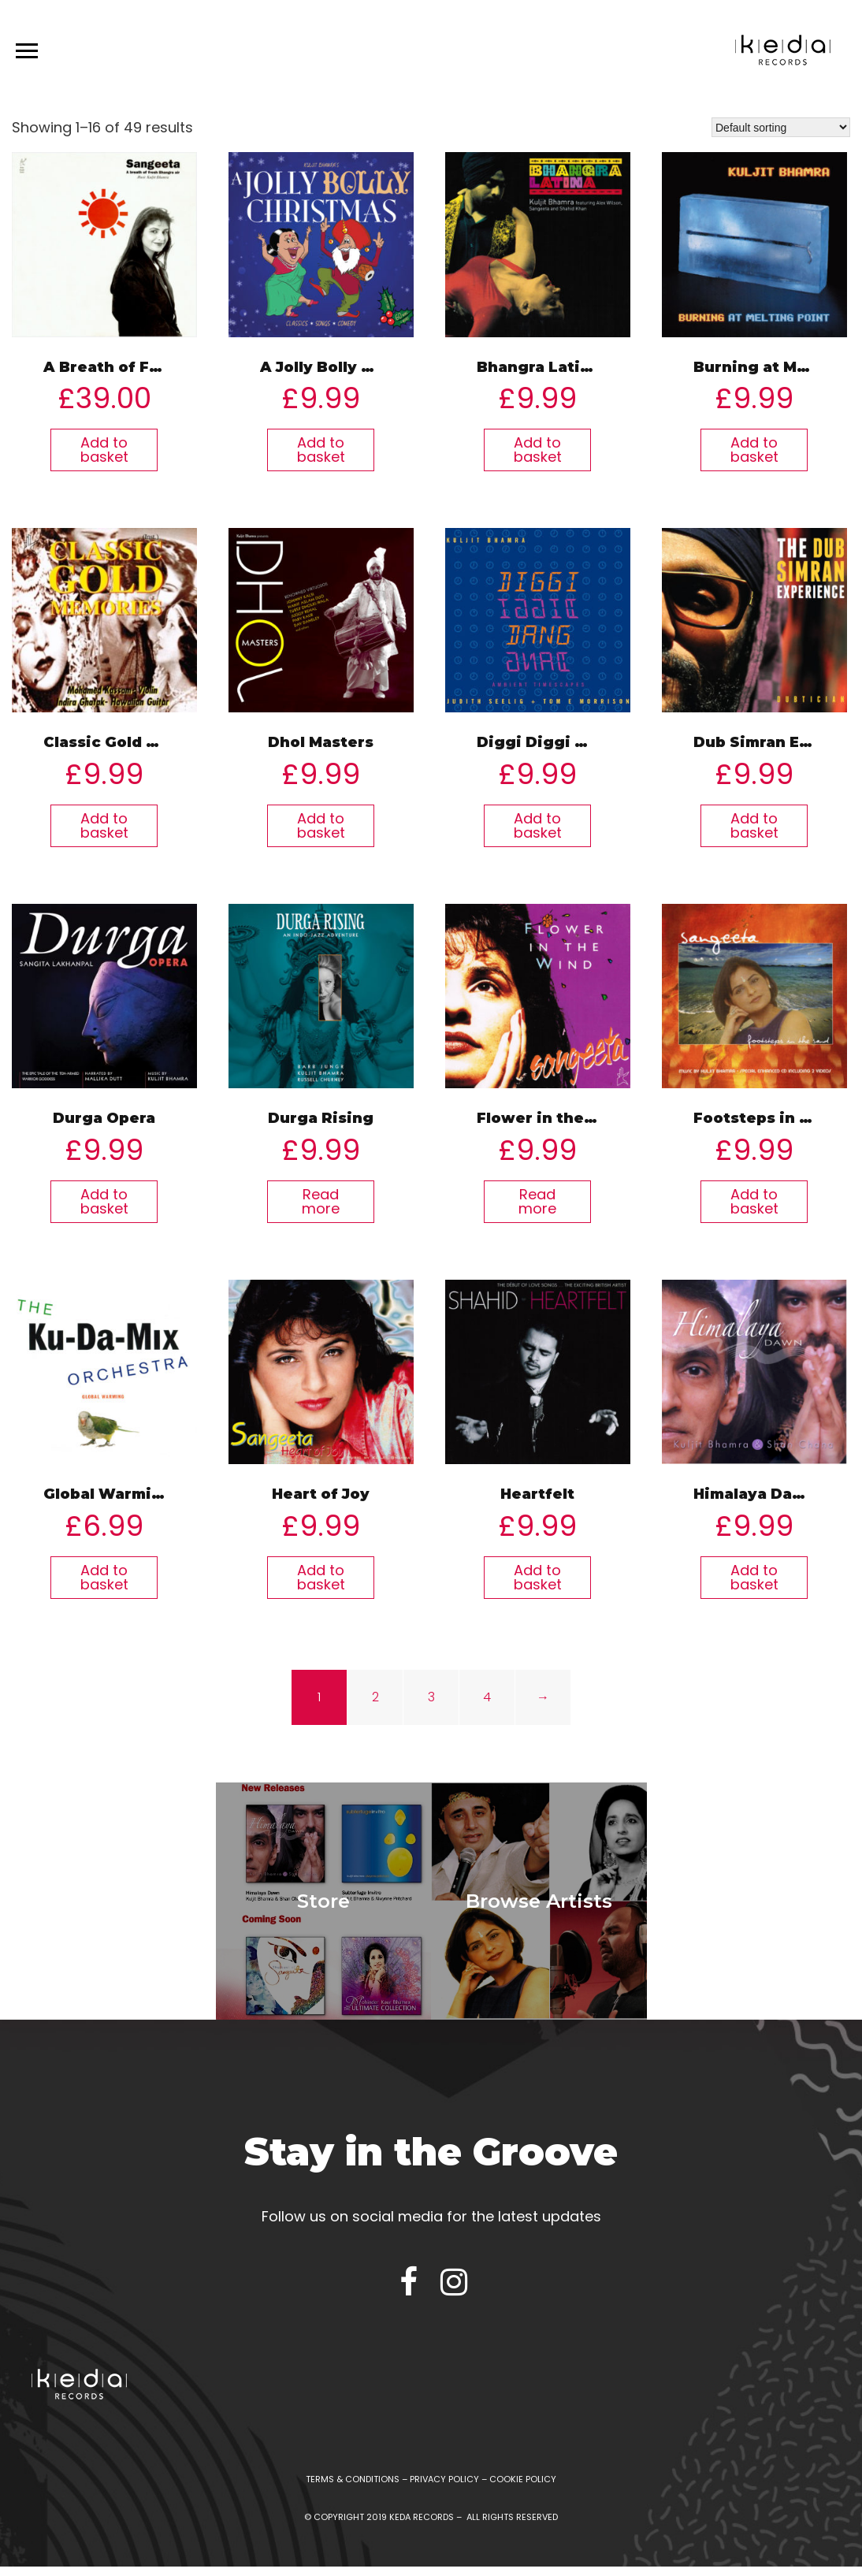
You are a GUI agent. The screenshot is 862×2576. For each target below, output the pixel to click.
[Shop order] (781, 127)
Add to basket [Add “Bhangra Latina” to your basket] (538, 450)
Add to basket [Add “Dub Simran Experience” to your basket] (754, 825)
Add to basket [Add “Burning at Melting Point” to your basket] (754, 450)
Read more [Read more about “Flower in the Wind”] (537, 1201)
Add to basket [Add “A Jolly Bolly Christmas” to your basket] (321, 450)
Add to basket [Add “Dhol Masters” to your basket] (321, 825)
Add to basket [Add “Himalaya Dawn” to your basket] (754, 1577)
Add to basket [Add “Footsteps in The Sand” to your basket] (754, 1201)
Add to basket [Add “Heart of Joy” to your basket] (321, 1577)
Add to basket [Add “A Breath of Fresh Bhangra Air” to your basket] (104, 450)
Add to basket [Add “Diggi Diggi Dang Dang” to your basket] (538, 825)
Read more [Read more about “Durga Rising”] (321, 1201)
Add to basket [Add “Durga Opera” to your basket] (104, 1201)
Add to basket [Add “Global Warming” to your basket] (104, 1577)
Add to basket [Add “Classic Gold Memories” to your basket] (104, 825)
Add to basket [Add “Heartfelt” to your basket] (538, 1577)
